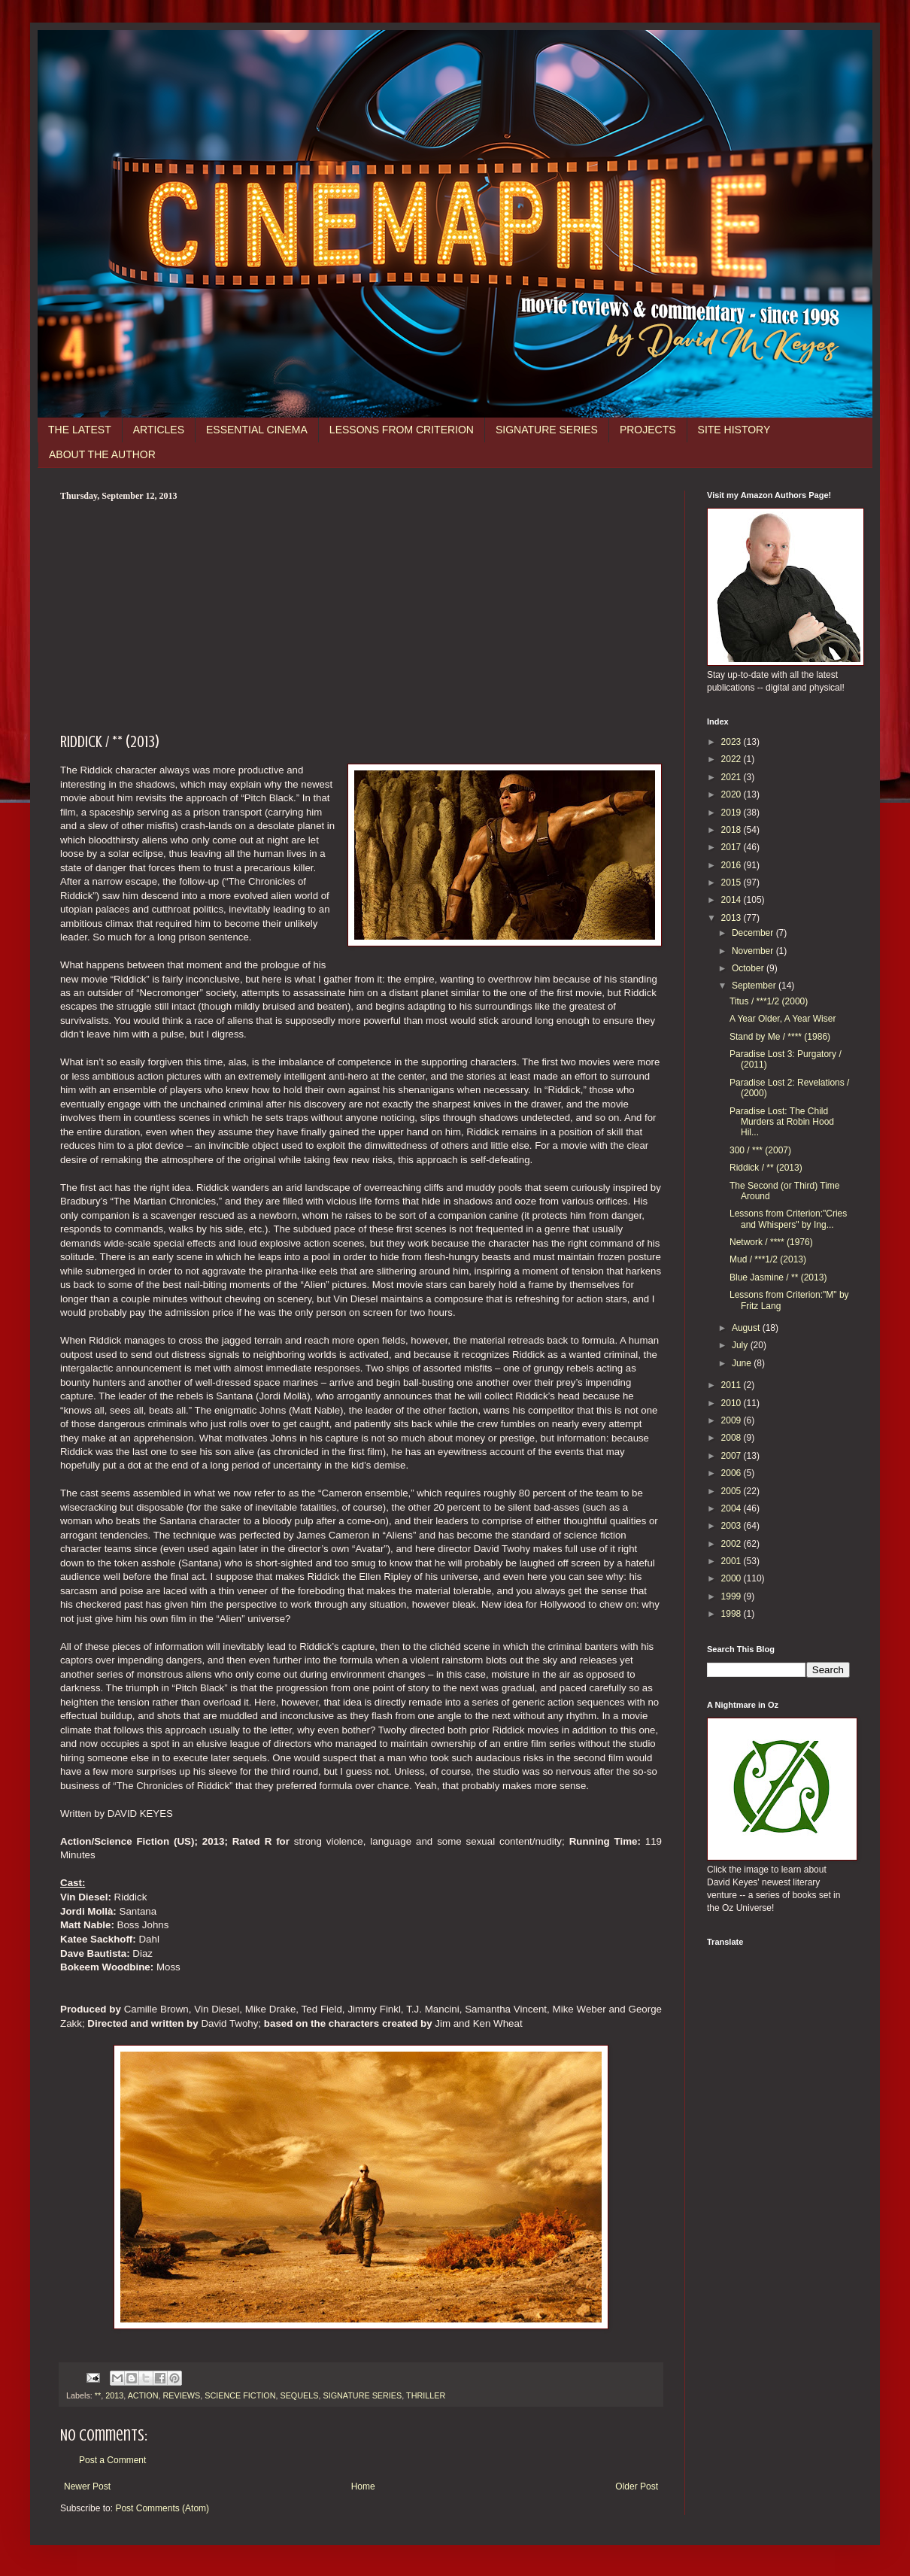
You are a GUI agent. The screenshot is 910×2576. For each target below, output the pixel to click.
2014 (732, 900)
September (755, 985)
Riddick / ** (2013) (766, 1167)
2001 (732, 1561)
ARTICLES (158, 430)
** (98, 2395)
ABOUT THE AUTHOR (102, 454)
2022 (732, 759)
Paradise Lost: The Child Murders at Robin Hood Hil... (782, 1122)
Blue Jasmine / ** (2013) (778, 1277)
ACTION (143, 2395)
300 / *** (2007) (760, 1150)
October (749, 968)
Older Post (636, 2486)
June (743, 1363)
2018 (732, 830)
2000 (732, 1578)
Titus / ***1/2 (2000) (769, 1001)
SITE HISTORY (734, 430)
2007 (732, 1456)
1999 (732, 1596)
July (741, 1345)
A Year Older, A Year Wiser (783, 1018)
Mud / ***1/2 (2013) (768, 1259)
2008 (732, 1437)
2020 (732, 794)
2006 (732, 1473)
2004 (732, 1508)
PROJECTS (648, 430)
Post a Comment (112, 2460)
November (754, 951)
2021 (732, 777)
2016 (732, 865)
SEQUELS (299, 2395)
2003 (732, 1525)
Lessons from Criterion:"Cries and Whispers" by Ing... (788, 1218)
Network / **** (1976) (771, 1242)
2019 (732, 812)
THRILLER (425, 2395)
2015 (732, 882)
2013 (114, 2395)
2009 (732, 1420)
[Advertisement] (361, 614)
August (747, 1328)
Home (363, 2486)
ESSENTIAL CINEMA (257, 430)
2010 (732, 1403)
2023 (732, 742)
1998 (732, 1613)
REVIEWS (181, 2395)
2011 (732, 1385)
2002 (732, 1544)
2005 (732, 1491)
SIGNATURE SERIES (547, 430)
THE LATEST (79, 430)
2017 (732, 847)
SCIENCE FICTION (240, 2395)
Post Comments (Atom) (162, 2508)
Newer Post (87, 2486)
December (754, 933)
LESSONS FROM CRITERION (401, 430)
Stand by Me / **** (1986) (780, 1036)
